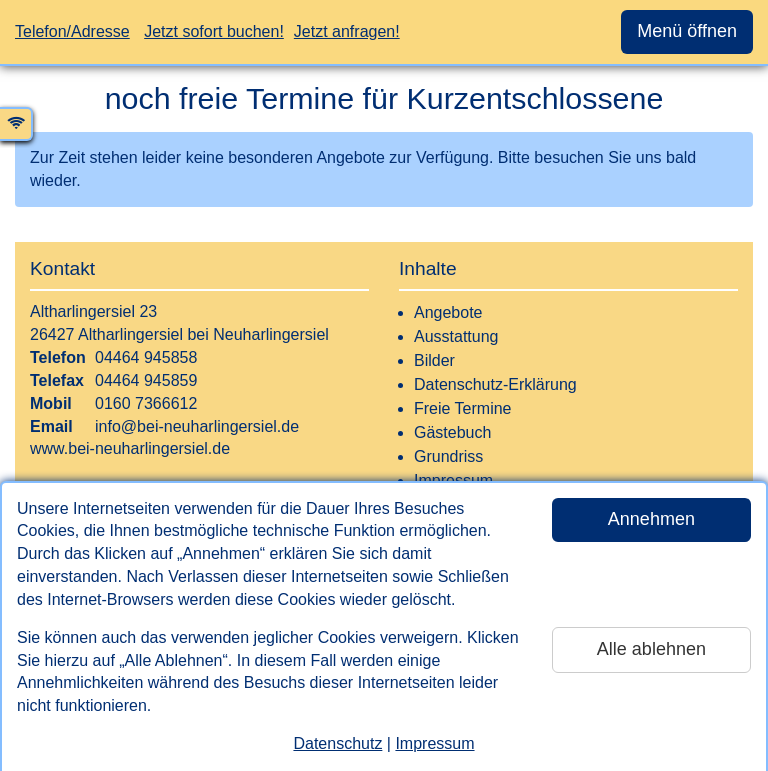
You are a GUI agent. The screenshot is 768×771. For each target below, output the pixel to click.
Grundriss (448, 456)
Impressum (434, 743)
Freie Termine (463, 408)
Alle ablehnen (651, 649)
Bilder (434, 360)
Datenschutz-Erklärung (495, 384)
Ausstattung (456, 336)
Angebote (448, 312)
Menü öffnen (687, 31)
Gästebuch (452, 432)
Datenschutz (337, 743)
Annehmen (651, 519)
